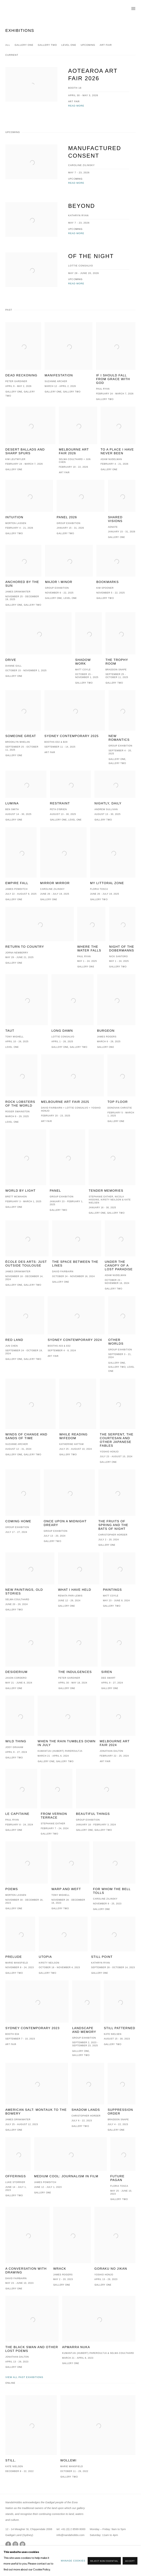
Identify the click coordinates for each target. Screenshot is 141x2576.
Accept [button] (130, 2561)
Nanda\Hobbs (17, 9)
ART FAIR (106, 45)
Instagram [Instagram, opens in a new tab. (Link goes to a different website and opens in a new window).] (15, 2544)
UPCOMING (88, 45)
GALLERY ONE (24, 45)
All (7, 45)
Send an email (22, 2544)
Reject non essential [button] (104, 2561)
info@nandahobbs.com (71, 2535)
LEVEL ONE (68, 45)
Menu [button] (133, 8)
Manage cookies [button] (73, 2560)
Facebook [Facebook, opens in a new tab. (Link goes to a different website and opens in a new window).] (8, 2544)
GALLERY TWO (47, 45)
